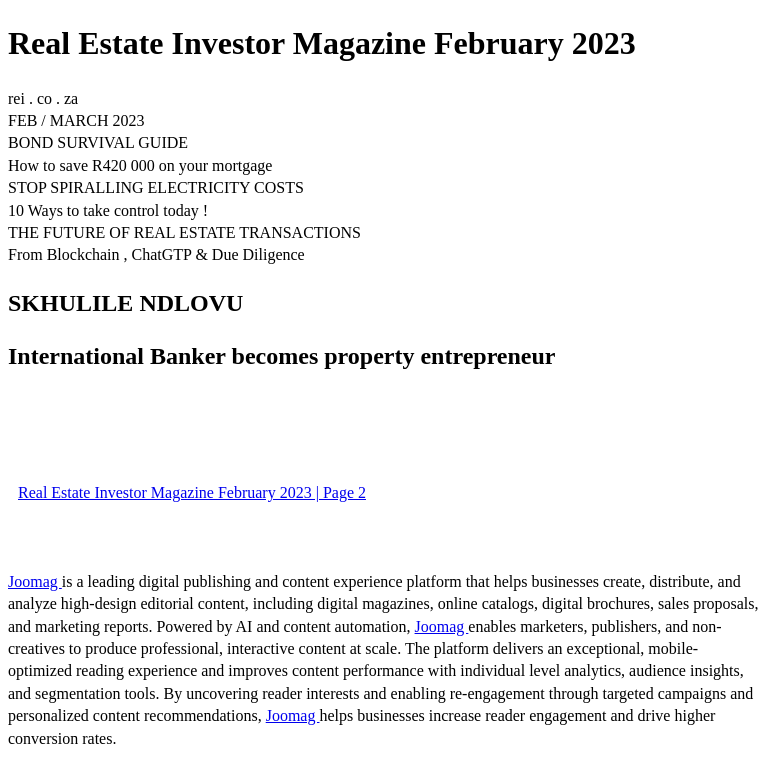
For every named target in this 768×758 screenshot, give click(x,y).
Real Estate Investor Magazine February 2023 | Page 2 (192, 492)
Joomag (35, 581)
